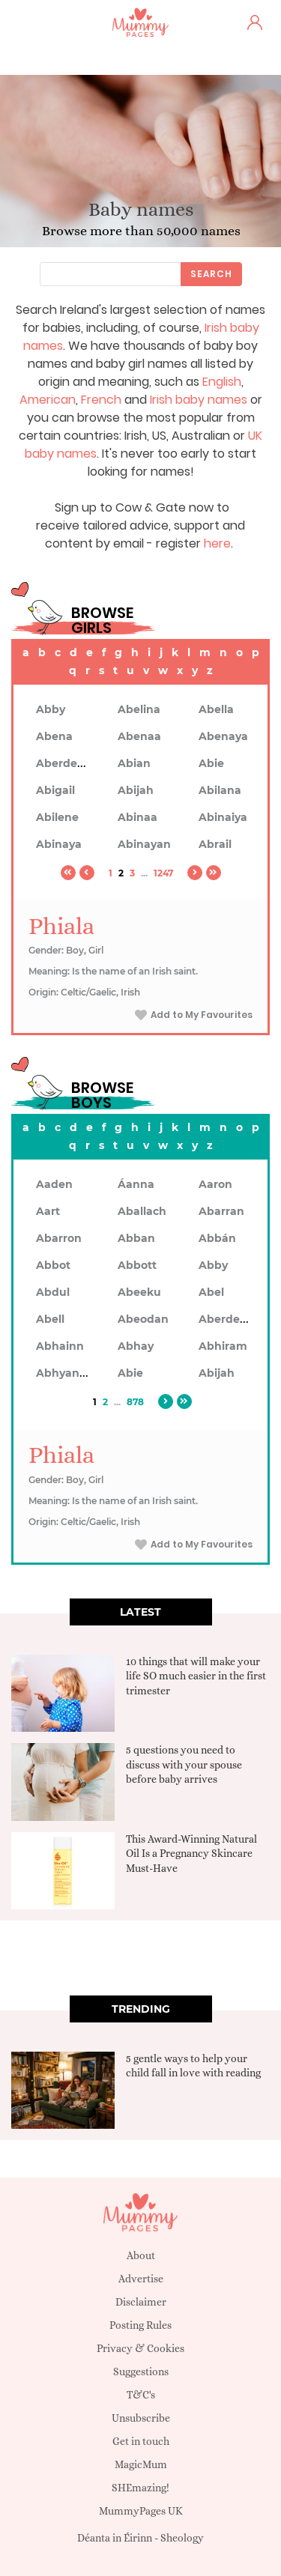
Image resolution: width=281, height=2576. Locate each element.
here (217, 543)
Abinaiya (223, 817)
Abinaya (59, 844)
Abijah (136, 790)
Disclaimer (140, 2302)
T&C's (141, 2395)
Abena (54, 736)
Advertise (140, 2279)
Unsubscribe (141, 2418)
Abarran (221, 1211)
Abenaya (223, 736)
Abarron (59, 1238)
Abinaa (137, 817)
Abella (216, 709)
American (47, 399)
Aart (48, 1211)
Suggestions (141, 2372)
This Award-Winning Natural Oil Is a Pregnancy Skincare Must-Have (191, 1853)
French (101, 399)
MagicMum (141, 2464)
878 (135, 1401)
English (221, 381)
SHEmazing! (140, 2488)
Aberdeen (63, 763)
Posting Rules (140, 2325)
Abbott (137, 1265)
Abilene (57, 817)
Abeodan (143, 1319)
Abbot (53, 1265)
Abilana (220, 790)
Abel (211, 1292)
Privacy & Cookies (140, 2348)
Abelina (139, 709)
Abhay (136, 1346)
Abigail (55, 790)
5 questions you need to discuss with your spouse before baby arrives (184, 1764)
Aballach (142, 1211)
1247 (163, 873)
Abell (50, 1319)
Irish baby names (198, 399)
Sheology (182, 2538)
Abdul (53, 1292)
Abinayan (144, 844)
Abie (211, 763)
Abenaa (139, 736)
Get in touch (140, 2441)
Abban (136, 1238)
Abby (50, 709)
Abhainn (60, 1346)
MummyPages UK (141, 2511)
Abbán (217, 1238)
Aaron (215, 1184)
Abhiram (223, 1346)
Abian (134, 763)
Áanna (136, 1184)
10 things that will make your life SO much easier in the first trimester (196, 1676)
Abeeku (139, 1292)
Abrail (215, 844)
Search (211, 273)
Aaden (54, 1184)
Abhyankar (66, 1373)
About (141, 2255)
